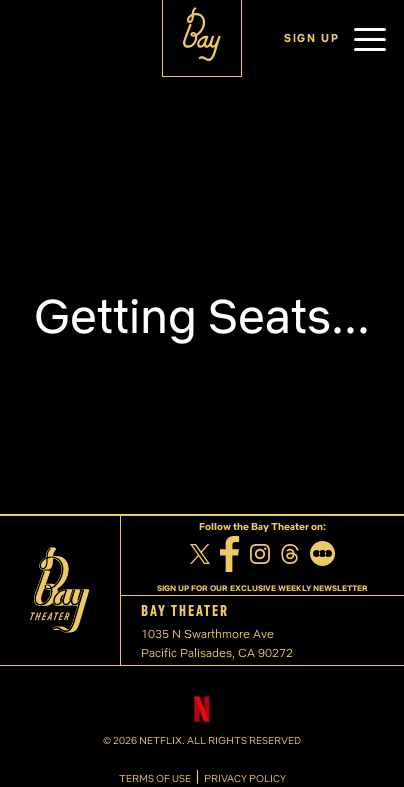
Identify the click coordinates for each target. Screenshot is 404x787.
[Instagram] (260, 556)
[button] (370, 39)
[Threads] (290, 556)
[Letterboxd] (322, 556)
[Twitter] (200, 557)
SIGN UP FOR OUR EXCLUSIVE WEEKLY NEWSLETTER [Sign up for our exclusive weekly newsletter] (262, 588)
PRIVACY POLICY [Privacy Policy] (245, 779)
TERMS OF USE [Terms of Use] (155, 779)
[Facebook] (230, 557)
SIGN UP (312, 38)
